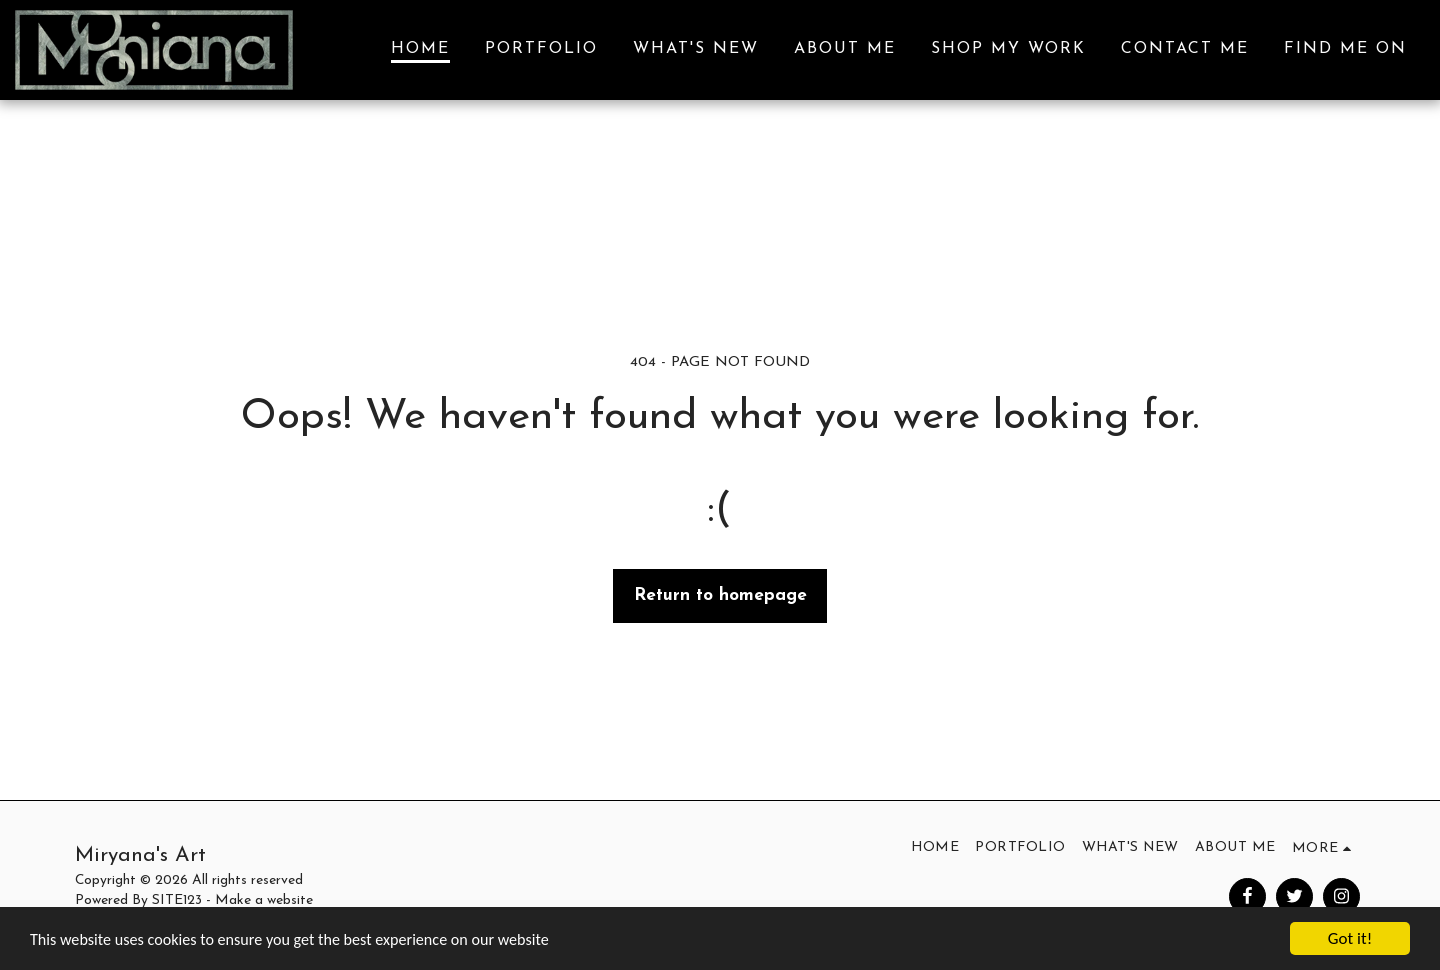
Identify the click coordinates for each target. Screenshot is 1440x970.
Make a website (264, 900)
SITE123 (177, 900)
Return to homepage (720, 595)
